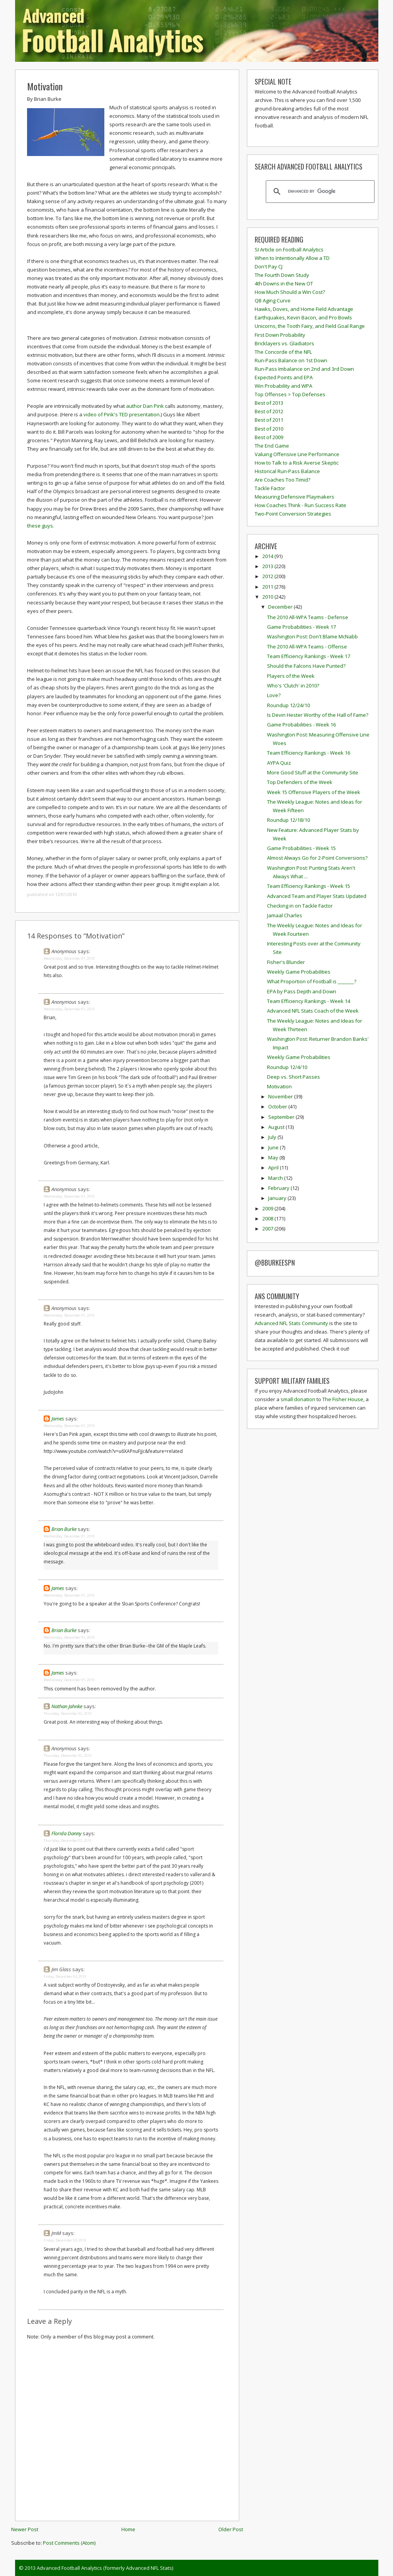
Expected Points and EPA (284, 377)
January (278, 1198)
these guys (40, 525)
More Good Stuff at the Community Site (312, 772)
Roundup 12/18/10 (288, 819)
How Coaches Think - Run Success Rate (300, 505)
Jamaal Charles (284, 915)
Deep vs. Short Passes (293, 1076)
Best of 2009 (269, 437)
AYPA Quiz (279, 762)
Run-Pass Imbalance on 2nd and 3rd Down (304, 368)
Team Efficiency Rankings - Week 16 (308, 752)
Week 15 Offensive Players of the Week (313, 792)
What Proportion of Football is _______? (311, 981)
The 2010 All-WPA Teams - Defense (307, 617)
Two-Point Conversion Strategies (293, 513)
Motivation (45, 86)
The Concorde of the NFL (283, 351)
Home (128, 2529)
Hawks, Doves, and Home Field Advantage (304, 308)
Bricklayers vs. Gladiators (284, 343)
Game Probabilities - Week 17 (301, 626)
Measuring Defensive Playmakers (294, 496)
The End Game (272, 445)
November (281, 1096)
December (281, 606)
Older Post (230, 2529)
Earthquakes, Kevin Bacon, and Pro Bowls (303, 317)
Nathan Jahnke (66, 1706)
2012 (268, 576)
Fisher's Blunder (286, 962)
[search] (319, 191)
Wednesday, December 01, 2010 (69, 958)
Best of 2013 (269, 402)
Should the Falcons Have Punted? (306, 665)
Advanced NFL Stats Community (291, 1323)
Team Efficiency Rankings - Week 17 (308, 656)
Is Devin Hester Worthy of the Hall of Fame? (317, 714)
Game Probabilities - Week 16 (301, 724)
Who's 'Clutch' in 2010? (293, 685)
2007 (268, 1228)
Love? (274, 695)
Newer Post (24, 2529)
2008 (268, 1218)
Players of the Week (291, 675)
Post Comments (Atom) (69, 2542)
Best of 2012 (269, 411)
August (277, 1126)
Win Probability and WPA (283, 385)
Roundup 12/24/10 (288, 705)
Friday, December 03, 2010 (65, 1976)
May (273, 1157)
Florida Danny (66, 1833)
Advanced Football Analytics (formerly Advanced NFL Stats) (105, 2567)
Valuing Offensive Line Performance (297, 454)
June (274, 1147)
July (272, 1137)
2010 (268, 596)
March (276, 1177)
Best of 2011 (269, 419)
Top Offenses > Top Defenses (290, 394)
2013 (268, 566)
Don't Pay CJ (268, 266)
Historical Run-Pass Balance (287, 471)
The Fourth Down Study (282, 275)
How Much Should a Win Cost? (290, 291)
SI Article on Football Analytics (289, 249)
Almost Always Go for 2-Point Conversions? (317, 857)
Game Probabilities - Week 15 (301, 848)
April (274, 1167)
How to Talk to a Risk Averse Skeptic (297, 462)
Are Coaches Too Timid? (282, 479)
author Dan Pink (145, 405)
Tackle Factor (270, 488)
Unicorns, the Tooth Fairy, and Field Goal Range (310, 325)
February (279, 1187)
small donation (298, 1399)
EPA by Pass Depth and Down (301, 991)
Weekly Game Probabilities (298, 971)
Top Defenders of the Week (299, 782)
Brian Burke (64, 1529)
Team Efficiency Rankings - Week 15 (308, 885)
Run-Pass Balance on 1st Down (291, 360)
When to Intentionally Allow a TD (292, 258)
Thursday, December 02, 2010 (68, 1713)
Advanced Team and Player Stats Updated (316, 896)
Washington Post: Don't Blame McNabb (312, 636)
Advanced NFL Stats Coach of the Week (313, 1010)
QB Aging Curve (273, 300)
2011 (268, 586)
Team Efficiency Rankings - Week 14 (308, 1001)
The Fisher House (342, 1399)
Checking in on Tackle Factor (300, 905)
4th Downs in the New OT (284, 283)
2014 (268, 556)
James (57, 1418)
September (282, 1116)
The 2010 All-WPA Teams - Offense (307, 646)
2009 (268, 1208)
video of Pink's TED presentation (121, 414)
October (278, 1106)
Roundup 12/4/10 (287, 1067)
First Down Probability (280, 334)
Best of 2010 (269, 428)
